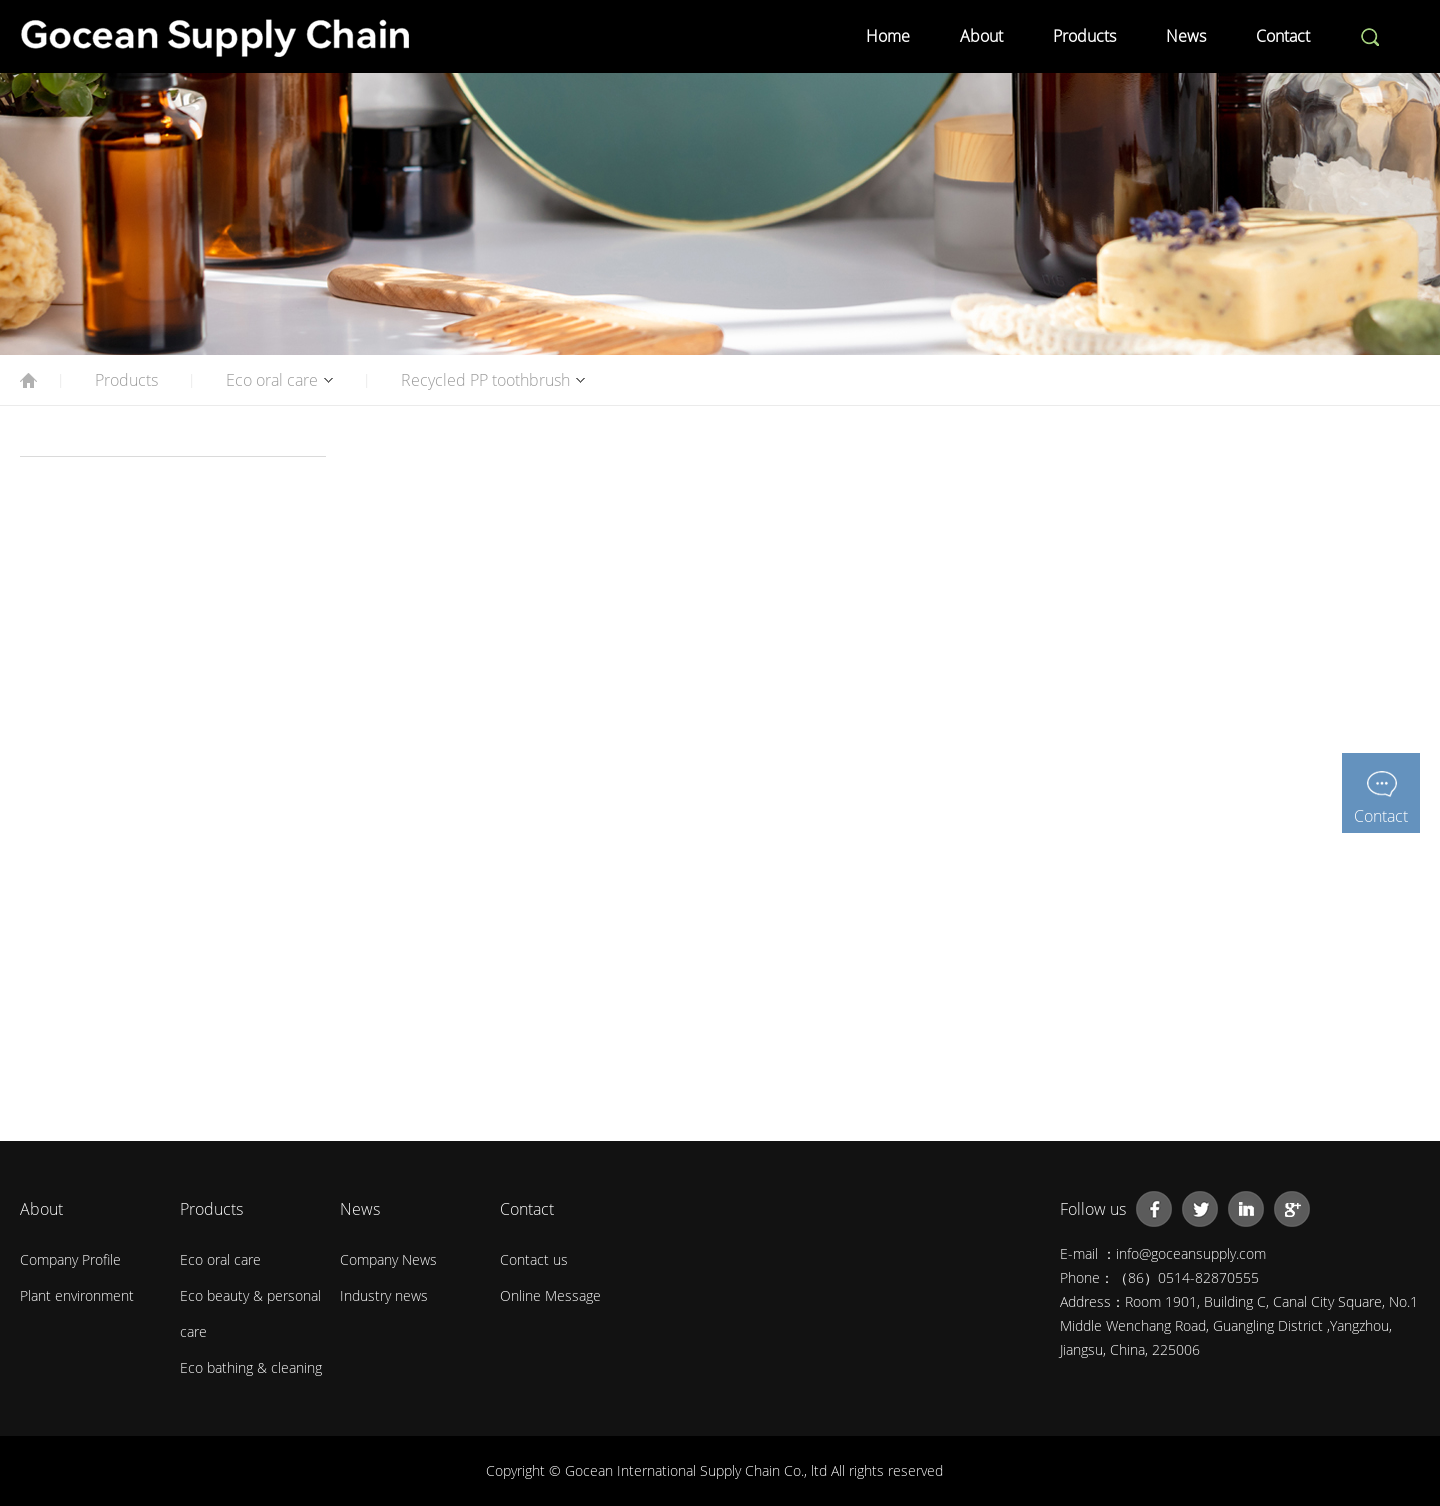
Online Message (550, 1295)
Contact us (534, 1259)
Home (888, 36)
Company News (388, 1259)
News (1186, 36)
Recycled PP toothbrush (485, 380)
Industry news (384, 1295)
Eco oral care (272, 380)
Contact (1283, 36)
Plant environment (77, 1295)
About (981, 36)
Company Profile (70, 1259)
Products (1084, 36)
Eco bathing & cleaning (251, 1367)
